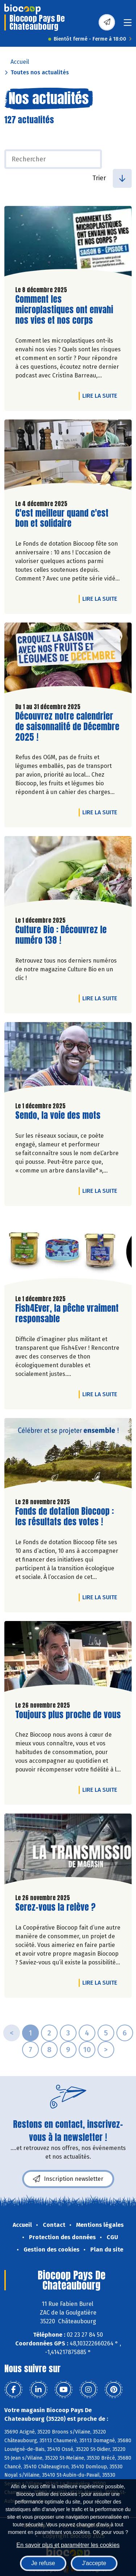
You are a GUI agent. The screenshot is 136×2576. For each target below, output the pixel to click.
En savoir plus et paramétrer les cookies (68, 2545)
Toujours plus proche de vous (68, 1714)
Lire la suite (101, 395)
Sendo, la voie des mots (57, 1115)
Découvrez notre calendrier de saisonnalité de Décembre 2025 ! (67, 726)
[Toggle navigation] (128, 24)
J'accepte (94, 2563)
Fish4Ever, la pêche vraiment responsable (67, 1313)
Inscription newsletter (68, 2179)
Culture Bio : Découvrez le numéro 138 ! (61, 935)
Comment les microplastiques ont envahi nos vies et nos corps (64, 309)
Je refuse (43, 2563)
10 (87, 2049)
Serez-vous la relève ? (55, 1907)
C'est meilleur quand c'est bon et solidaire (61, 518)
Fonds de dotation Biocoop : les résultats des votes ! (64, 1516)
